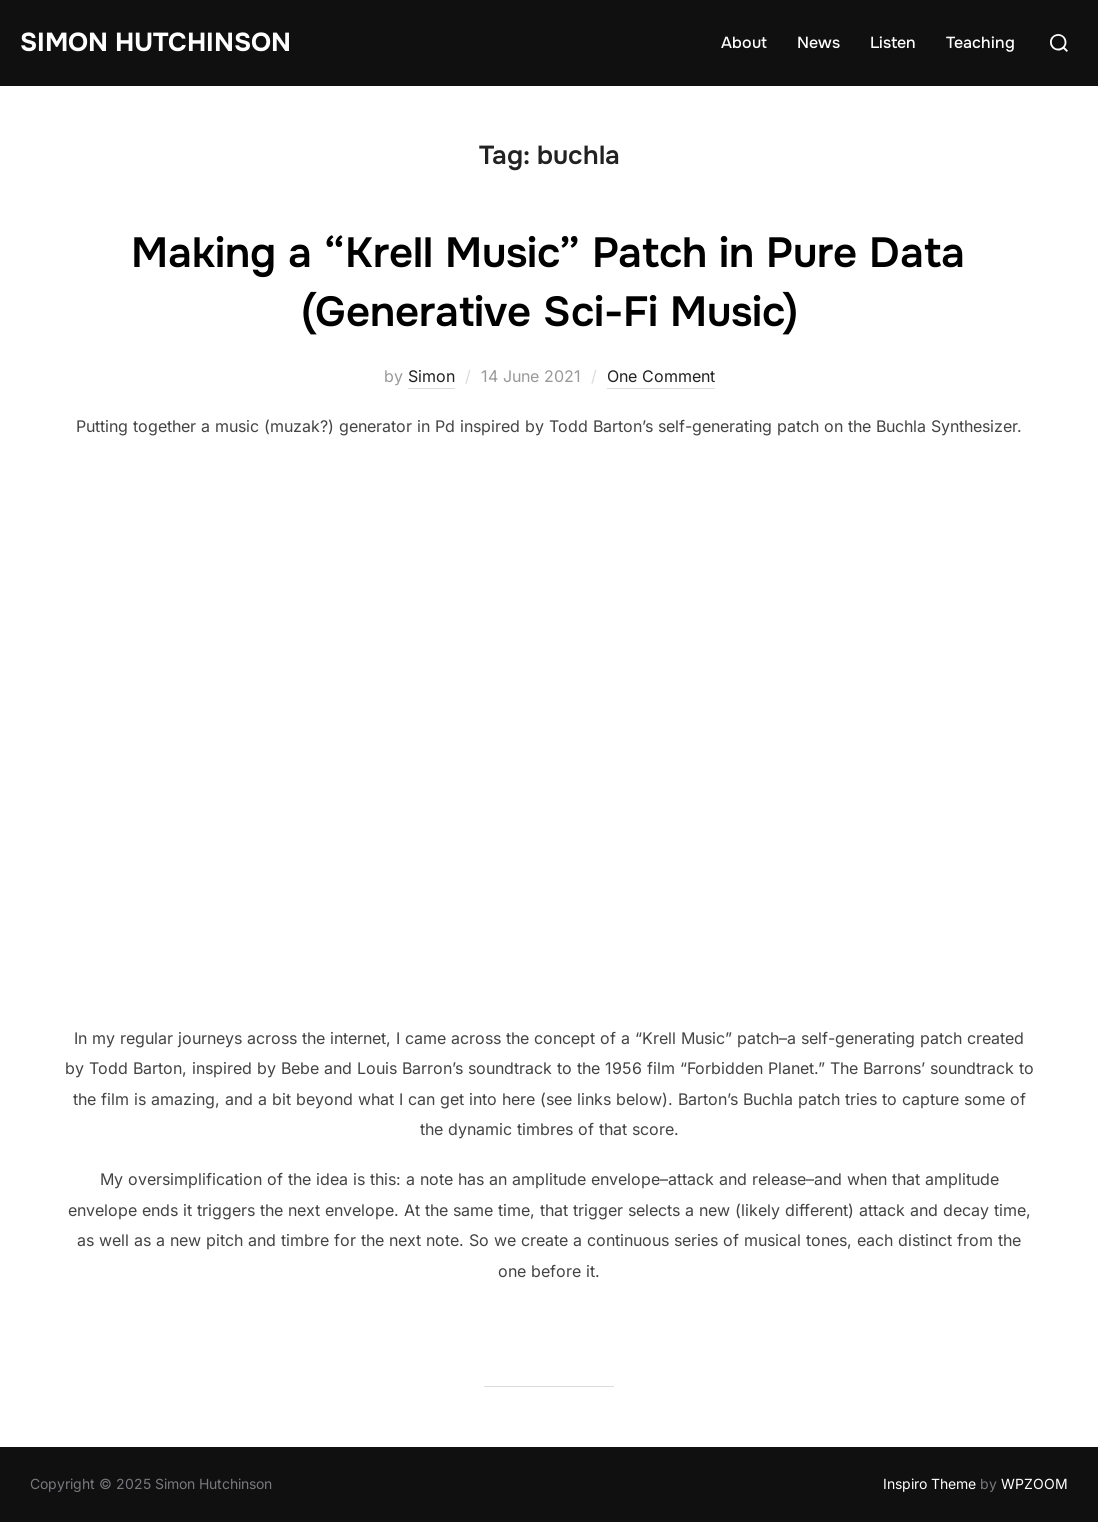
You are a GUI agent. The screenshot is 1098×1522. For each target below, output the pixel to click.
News (818, 42)
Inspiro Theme (929, 1483)
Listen (893, 42)
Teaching (980, 42)
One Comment (661, 376)
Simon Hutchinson (155, 42)
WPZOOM (1034, 1483)
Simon (431, 376)
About (744, 42)
